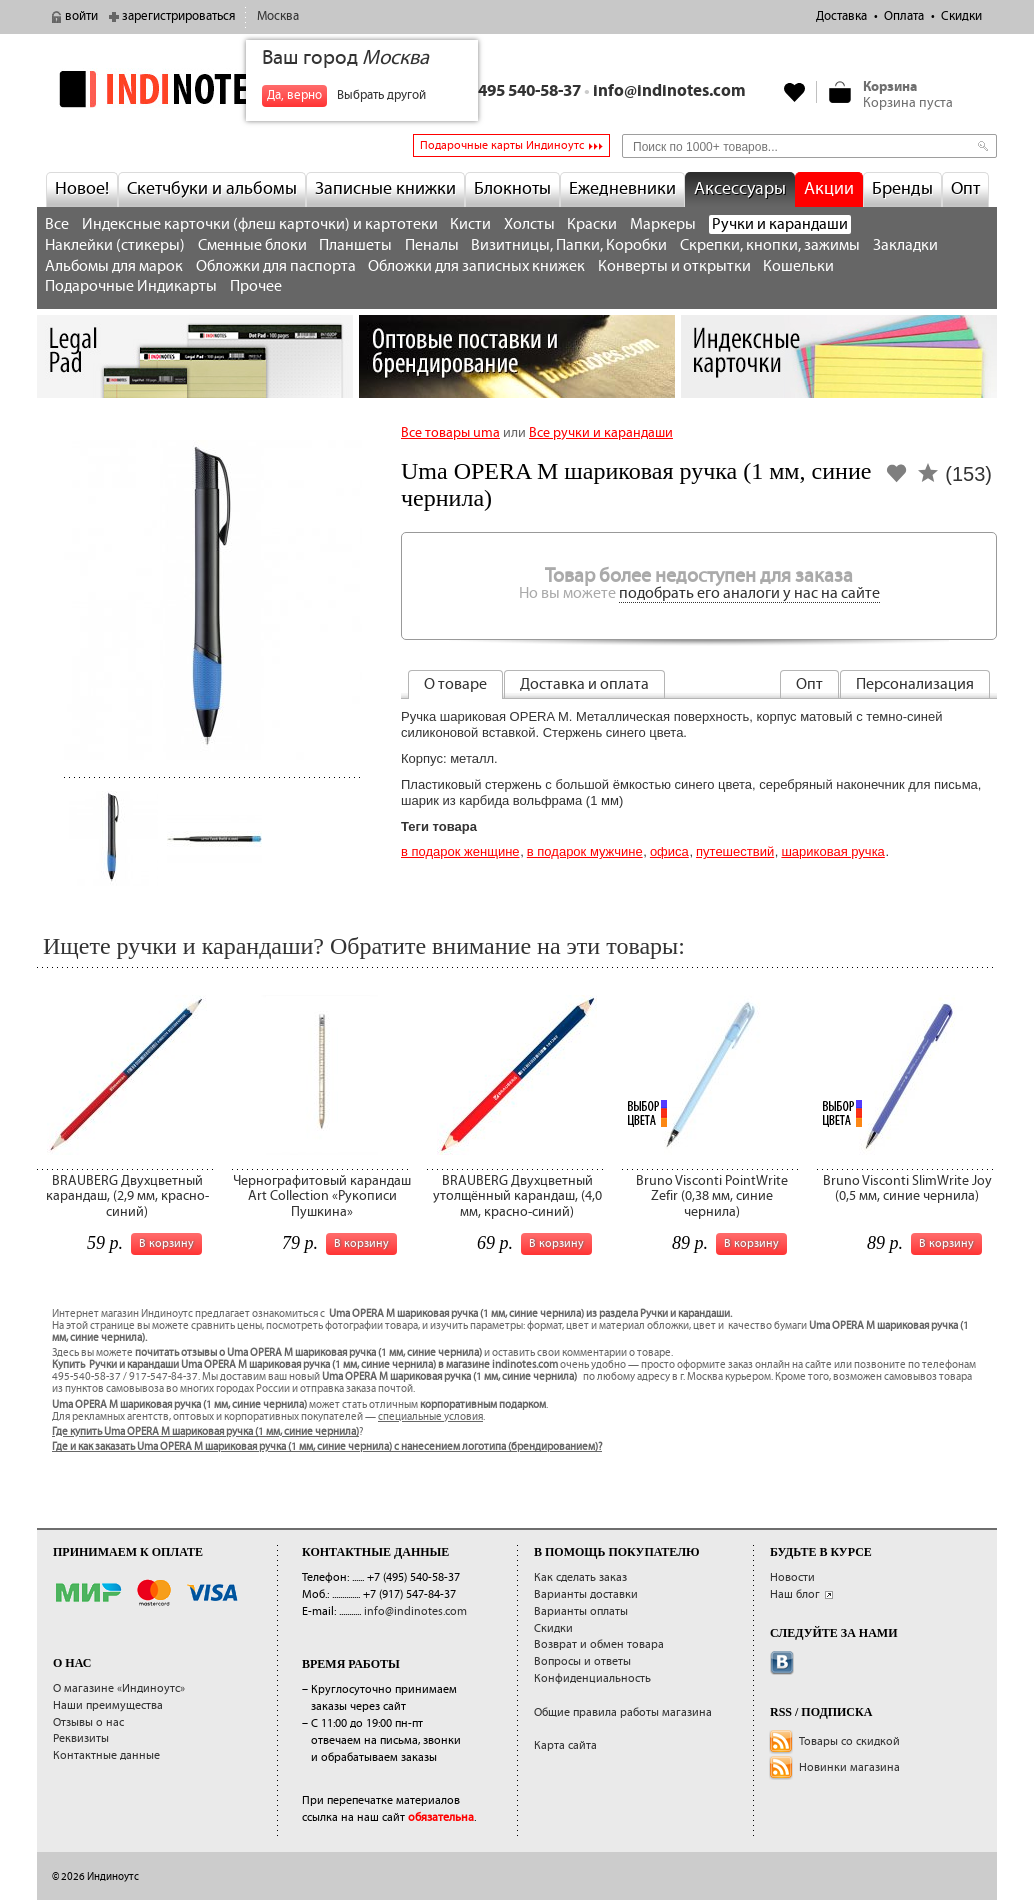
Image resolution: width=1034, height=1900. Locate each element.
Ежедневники (622, 189)
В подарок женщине (460, 851)
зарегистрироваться (178, 16)
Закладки (905, 245)
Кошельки (798, 266)
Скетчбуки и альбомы (212, 189)
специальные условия (430, 1417)
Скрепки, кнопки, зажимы (770, 245)
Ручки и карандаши (780, 224)
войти (81, 16)
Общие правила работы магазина (623, 1712)
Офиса (669, 851)
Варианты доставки (586, 1594)
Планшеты (355, 245)
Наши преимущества (108, 1705)
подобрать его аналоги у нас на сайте (749, 593)
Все (57, 224)
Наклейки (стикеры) (115, 245)
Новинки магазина (849, 1767)
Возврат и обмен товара (599, 1644)
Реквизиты (81, 1738)
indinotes (195, 89)
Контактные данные (106, 1755)
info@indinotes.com (669, 91)
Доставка (841, 16)
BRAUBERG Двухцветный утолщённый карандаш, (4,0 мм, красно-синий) (517, 1196)
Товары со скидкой (849, 1741)
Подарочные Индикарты (131, 286)
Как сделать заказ (580, 1577)
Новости (792, 1577)
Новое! (82, 189)
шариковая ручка (832, 851)
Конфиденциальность (592, 1678)
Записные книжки (385, 189)
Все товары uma (450, 433)
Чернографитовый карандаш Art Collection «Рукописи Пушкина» (322, 1196)
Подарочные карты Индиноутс (502, 145)
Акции (829, 189)
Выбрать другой (381, 95)
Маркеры (663, 224)
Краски (592, 224)
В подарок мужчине (585, 851)
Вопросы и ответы (582, 1661)
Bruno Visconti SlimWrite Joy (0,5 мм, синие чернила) (907, 1188)
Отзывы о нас (88, 1722)
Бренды (902, 189)
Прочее (256, 286)
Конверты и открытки (674, 266)
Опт (965, 189)
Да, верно (294, 95)
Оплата (904, 16)
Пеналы (432, 245)
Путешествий (735, 851)
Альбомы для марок (114, 266)
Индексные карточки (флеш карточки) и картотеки (260, 224)
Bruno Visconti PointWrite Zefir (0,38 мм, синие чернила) (712, 1196)
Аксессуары (740, 189)
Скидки (961, 16)
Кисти (470, 224)
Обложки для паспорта (276, 266)
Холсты (529, 224)
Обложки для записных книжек (476, 266)
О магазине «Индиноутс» (119, 1688)
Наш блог (795, 1594)
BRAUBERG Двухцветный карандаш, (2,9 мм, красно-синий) (127, 1196)
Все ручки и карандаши (601, 433)
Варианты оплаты (581, 1611)
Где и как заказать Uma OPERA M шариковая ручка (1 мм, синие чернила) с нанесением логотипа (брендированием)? (327, 1447)
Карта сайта (565, 1745)
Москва (278, 16)
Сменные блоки (252, 245)
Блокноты (512, 189)
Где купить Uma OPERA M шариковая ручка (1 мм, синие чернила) (205, 1432)
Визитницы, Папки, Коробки (569, 245)
